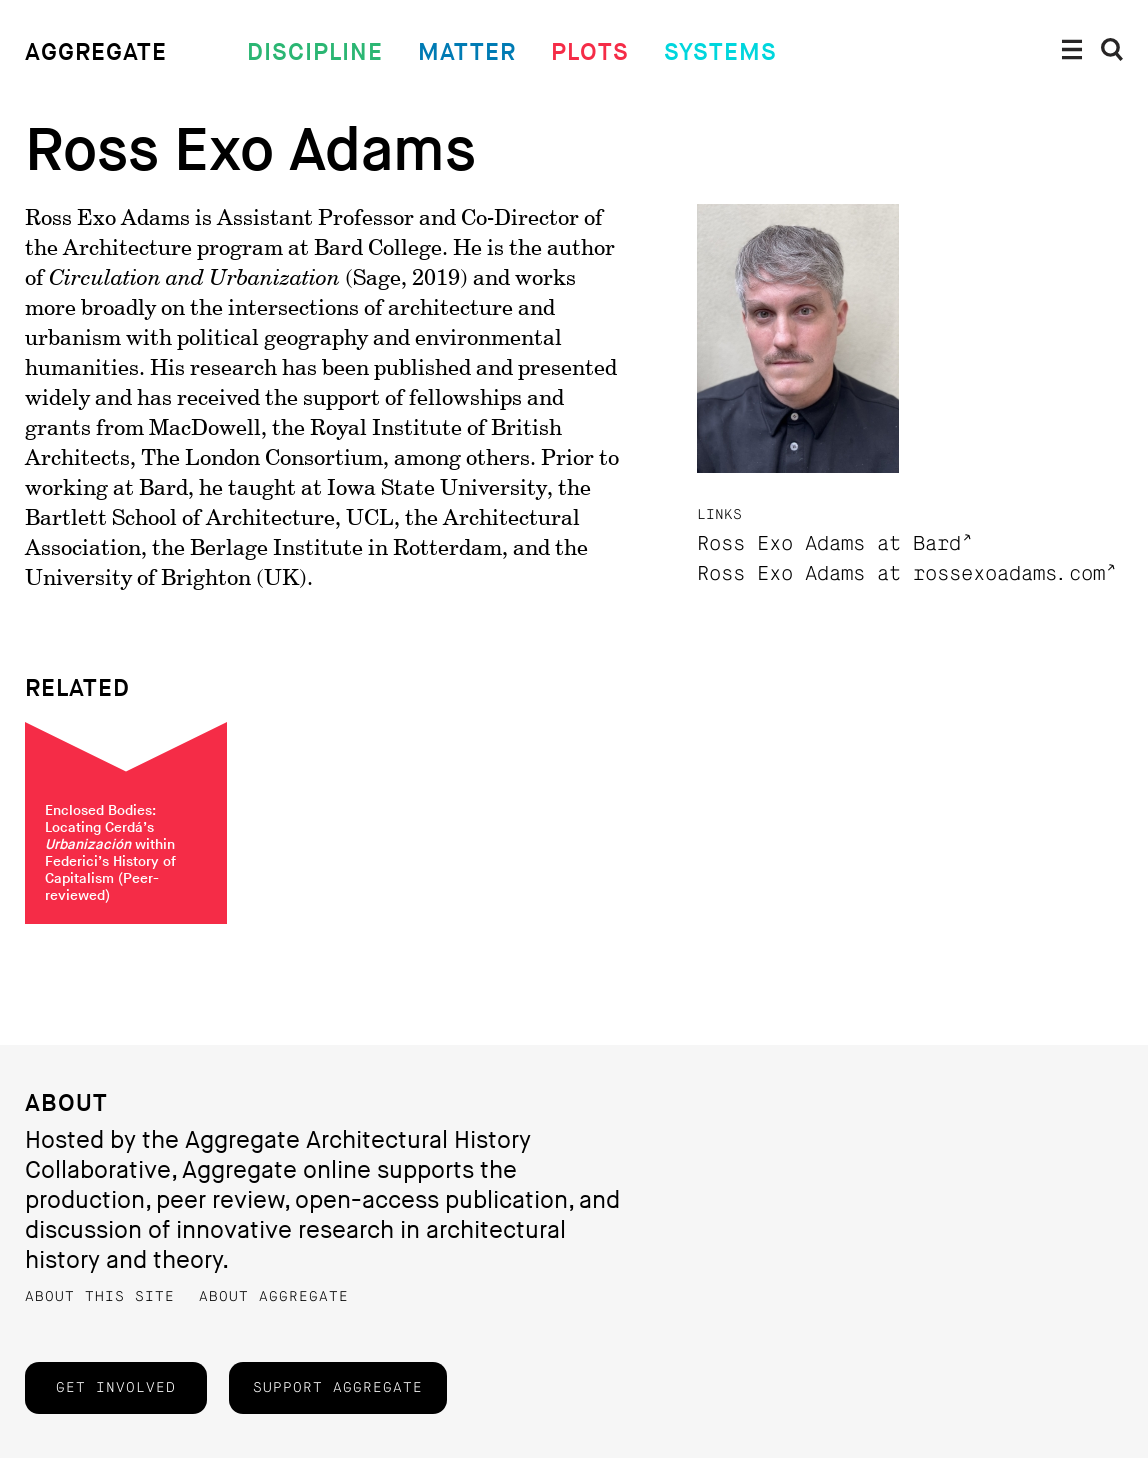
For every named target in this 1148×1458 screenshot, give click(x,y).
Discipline (315, 52)
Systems (720, 52)
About (66, 1103)
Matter (467, 52)
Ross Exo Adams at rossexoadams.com (901, 574)
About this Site (100, 1297)
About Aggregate (274, 1297)
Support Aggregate (338, 1388)
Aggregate (96, 52)
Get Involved (116, 1388)
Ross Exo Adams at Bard (829, 544)
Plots (590, 52)
